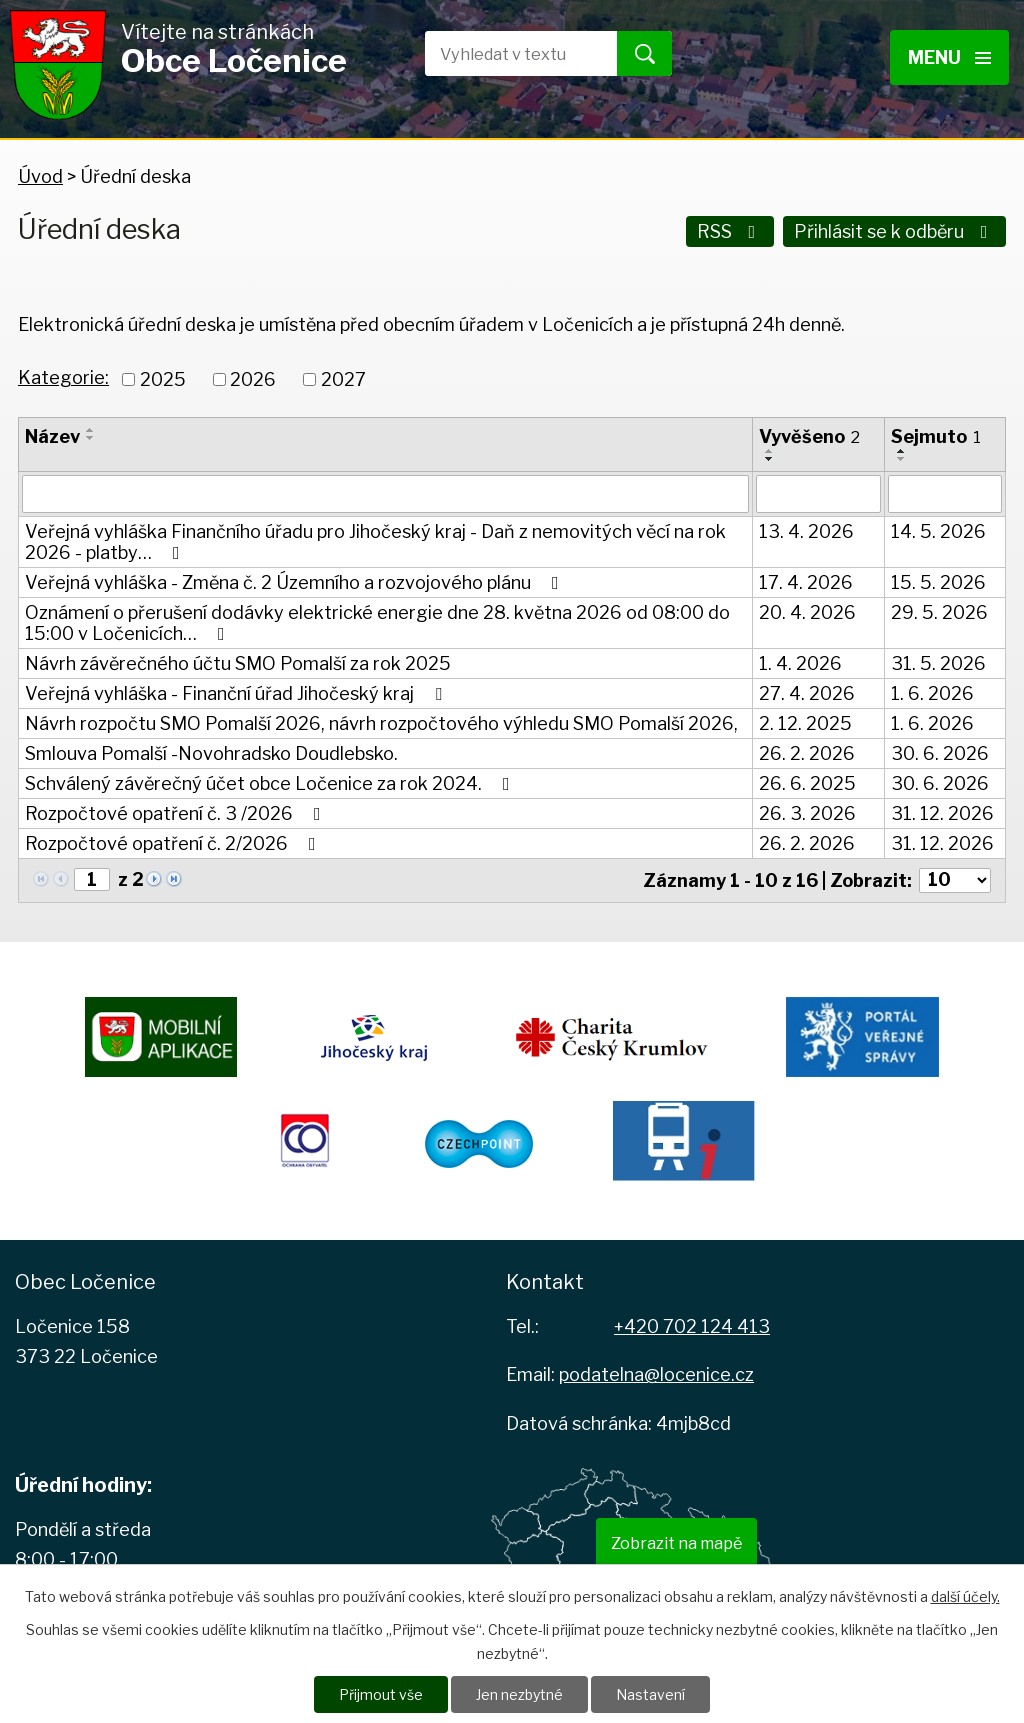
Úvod (40, 176)
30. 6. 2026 (940, 753)
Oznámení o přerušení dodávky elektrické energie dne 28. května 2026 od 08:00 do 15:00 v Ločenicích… (377, 623)
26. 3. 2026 (807, 813)
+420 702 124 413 (692, 1326)
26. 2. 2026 (807, 753)
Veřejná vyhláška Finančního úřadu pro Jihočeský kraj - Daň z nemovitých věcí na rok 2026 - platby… (375, 542)
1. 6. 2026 (932, 693)
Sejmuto (936, 436)
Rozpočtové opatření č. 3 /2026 (177, 813)
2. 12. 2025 (805, 723)
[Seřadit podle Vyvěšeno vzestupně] (770, 451)
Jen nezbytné (519, 1694)
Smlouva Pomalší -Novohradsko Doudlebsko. (211, 753)
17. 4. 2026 (806, 582)
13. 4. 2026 (806, 531)
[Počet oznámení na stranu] (955, 880)
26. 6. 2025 (807, 783)
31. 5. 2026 (938, 663)
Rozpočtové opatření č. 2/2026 (174, 843)
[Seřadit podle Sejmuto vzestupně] (902, 451)
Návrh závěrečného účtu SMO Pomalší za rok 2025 (238, 663)
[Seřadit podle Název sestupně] (91, 438)
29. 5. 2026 (939, 612)
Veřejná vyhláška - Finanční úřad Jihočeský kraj (237, 693)
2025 (163, 379)
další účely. (965, 1596)
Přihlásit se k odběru (895, 231)
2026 (253, 379)
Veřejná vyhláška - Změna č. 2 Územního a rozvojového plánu (296, 582)
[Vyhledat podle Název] (385, 494)
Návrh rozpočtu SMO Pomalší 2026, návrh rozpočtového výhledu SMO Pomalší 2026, (381, 723)
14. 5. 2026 (938, 531)
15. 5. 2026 (938, 582)
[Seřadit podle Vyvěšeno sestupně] (770, 459)
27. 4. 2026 (807, 693)
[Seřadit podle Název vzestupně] (91, 430)
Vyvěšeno (809, 436)
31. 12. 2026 (942, 813)
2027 (343, 379)
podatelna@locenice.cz (656, 1374)
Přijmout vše (381, 1694)
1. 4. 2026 (800, 663)
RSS (730, 231)
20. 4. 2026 (807, 612)
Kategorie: (63, 377)
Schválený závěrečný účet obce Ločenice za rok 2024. (271, 783)
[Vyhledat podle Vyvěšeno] (818, 494)
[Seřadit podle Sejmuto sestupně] (902, 459)
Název (52, 436)
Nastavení (650, 1694)
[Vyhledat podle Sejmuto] (945, 494)
